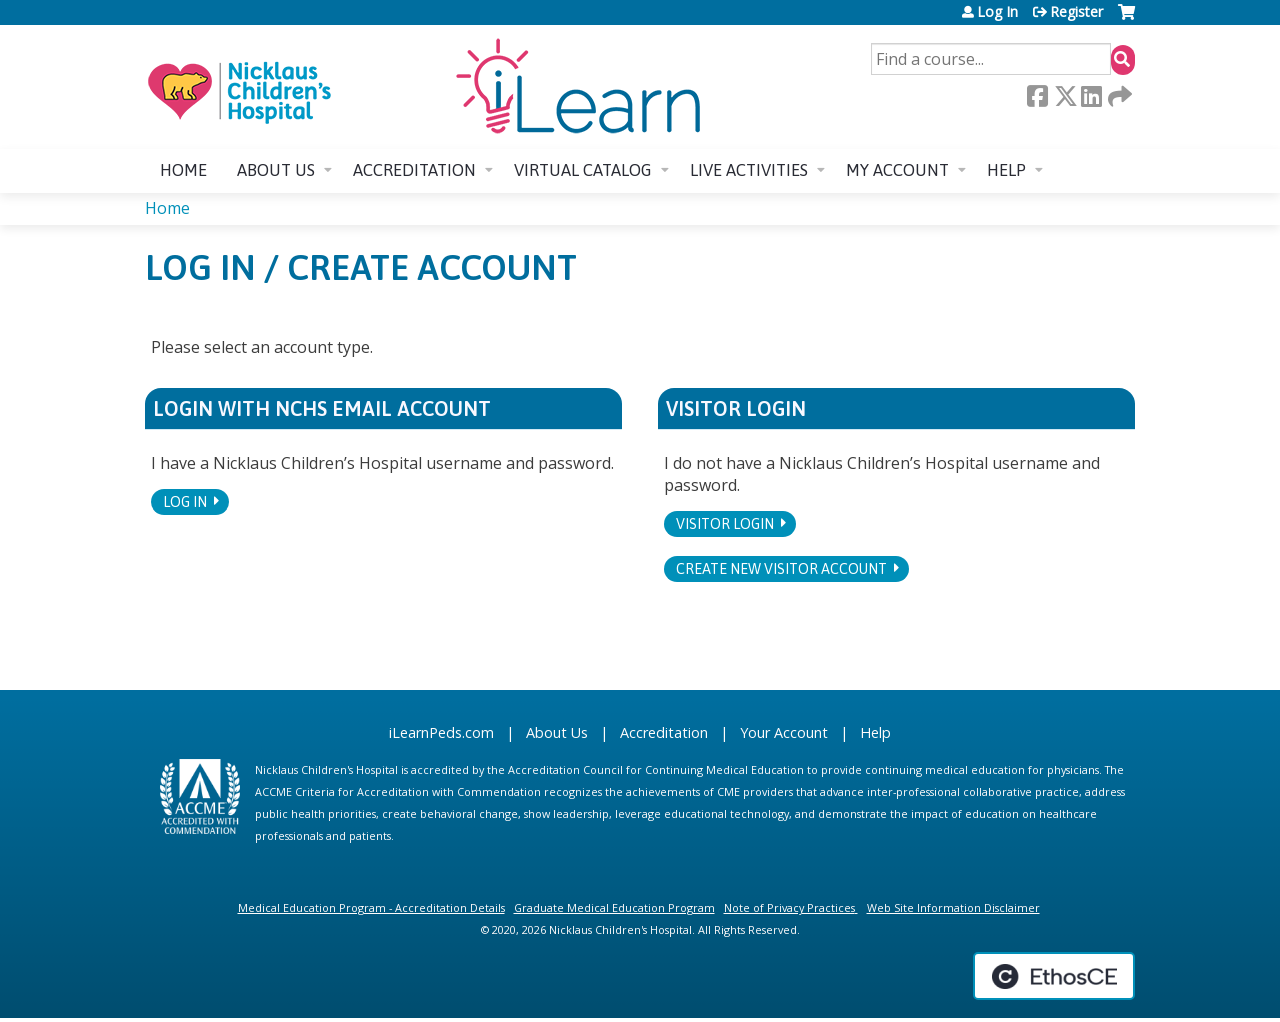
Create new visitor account (781, 569)
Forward (1118, 96)
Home (183, 170)
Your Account (784, 732)
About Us (557, 732)
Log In (997, 12)
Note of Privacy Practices (789, 907)
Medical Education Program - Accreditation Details (371, 907)
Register (1076, 12)
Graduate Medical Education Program (614, 907)
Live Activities (749, 170)
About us (276, 170)
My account (897, 170)
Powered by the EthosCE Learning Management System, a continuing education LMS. (1054, 976)
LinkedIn (1091, 96)
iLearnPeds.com (441, 732)
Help (1006, 170)
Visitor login (725, 524)
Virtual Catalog (583, 170)
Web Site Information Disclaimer (953, 907)
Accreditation (414, 170)
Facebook (1037, 96)
